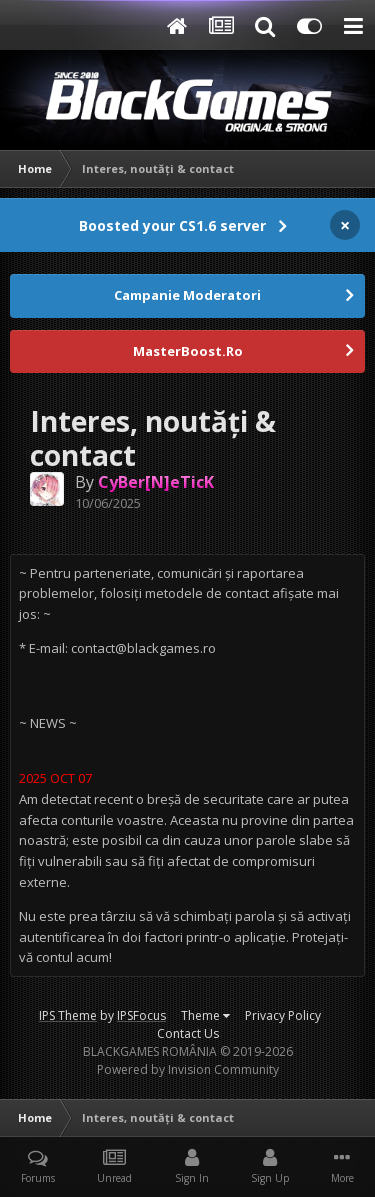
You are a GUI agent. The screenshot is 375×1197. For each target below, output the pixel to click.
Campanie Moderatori (187, 295)
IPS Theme (68, 1015)
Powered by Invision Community (188, 1069)
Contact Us (188, 1033)
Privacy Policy (283, 1015)
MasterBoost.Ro (188, 351)
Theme (205, 1015)
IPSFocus (141, 1015)
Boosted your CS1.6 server (172, 225)
